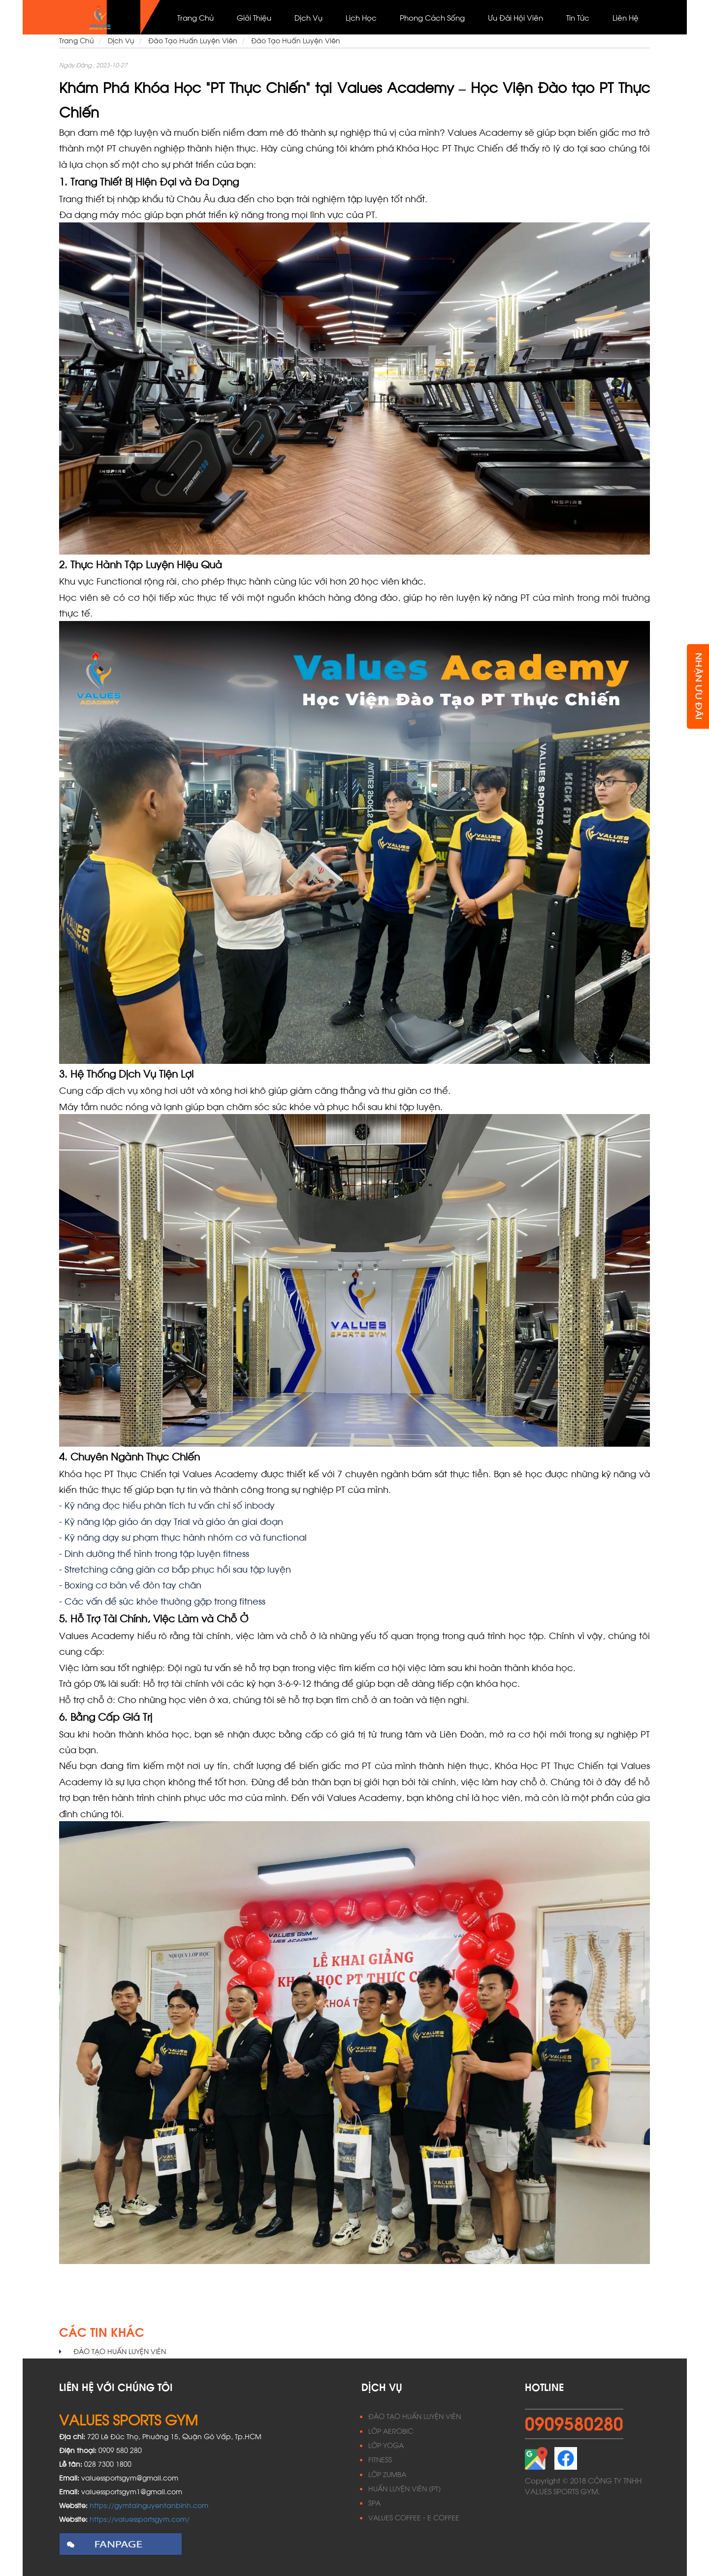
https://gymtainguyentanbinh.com (149, 2505)
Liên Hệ (625, 17)
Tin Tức (577, 17)
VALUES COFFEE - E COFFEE (413, 2517)
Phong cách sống (432, 17)
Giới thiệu (254, 17)
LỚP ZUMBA (387, 2474)
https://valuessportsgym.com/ (140, 2518)
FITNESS (380, 2459)
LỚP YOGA (386, 2445)
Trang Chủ (195, 17)
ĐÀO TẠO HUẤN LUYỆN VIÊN (414, 2416)
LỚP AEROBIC (390, 2430)
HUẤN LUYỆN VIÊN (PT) (404, 2488)
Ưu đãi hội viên (515, 17)
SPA (374, 2502)
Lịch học (361, 17)
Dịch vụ (308, 17)
